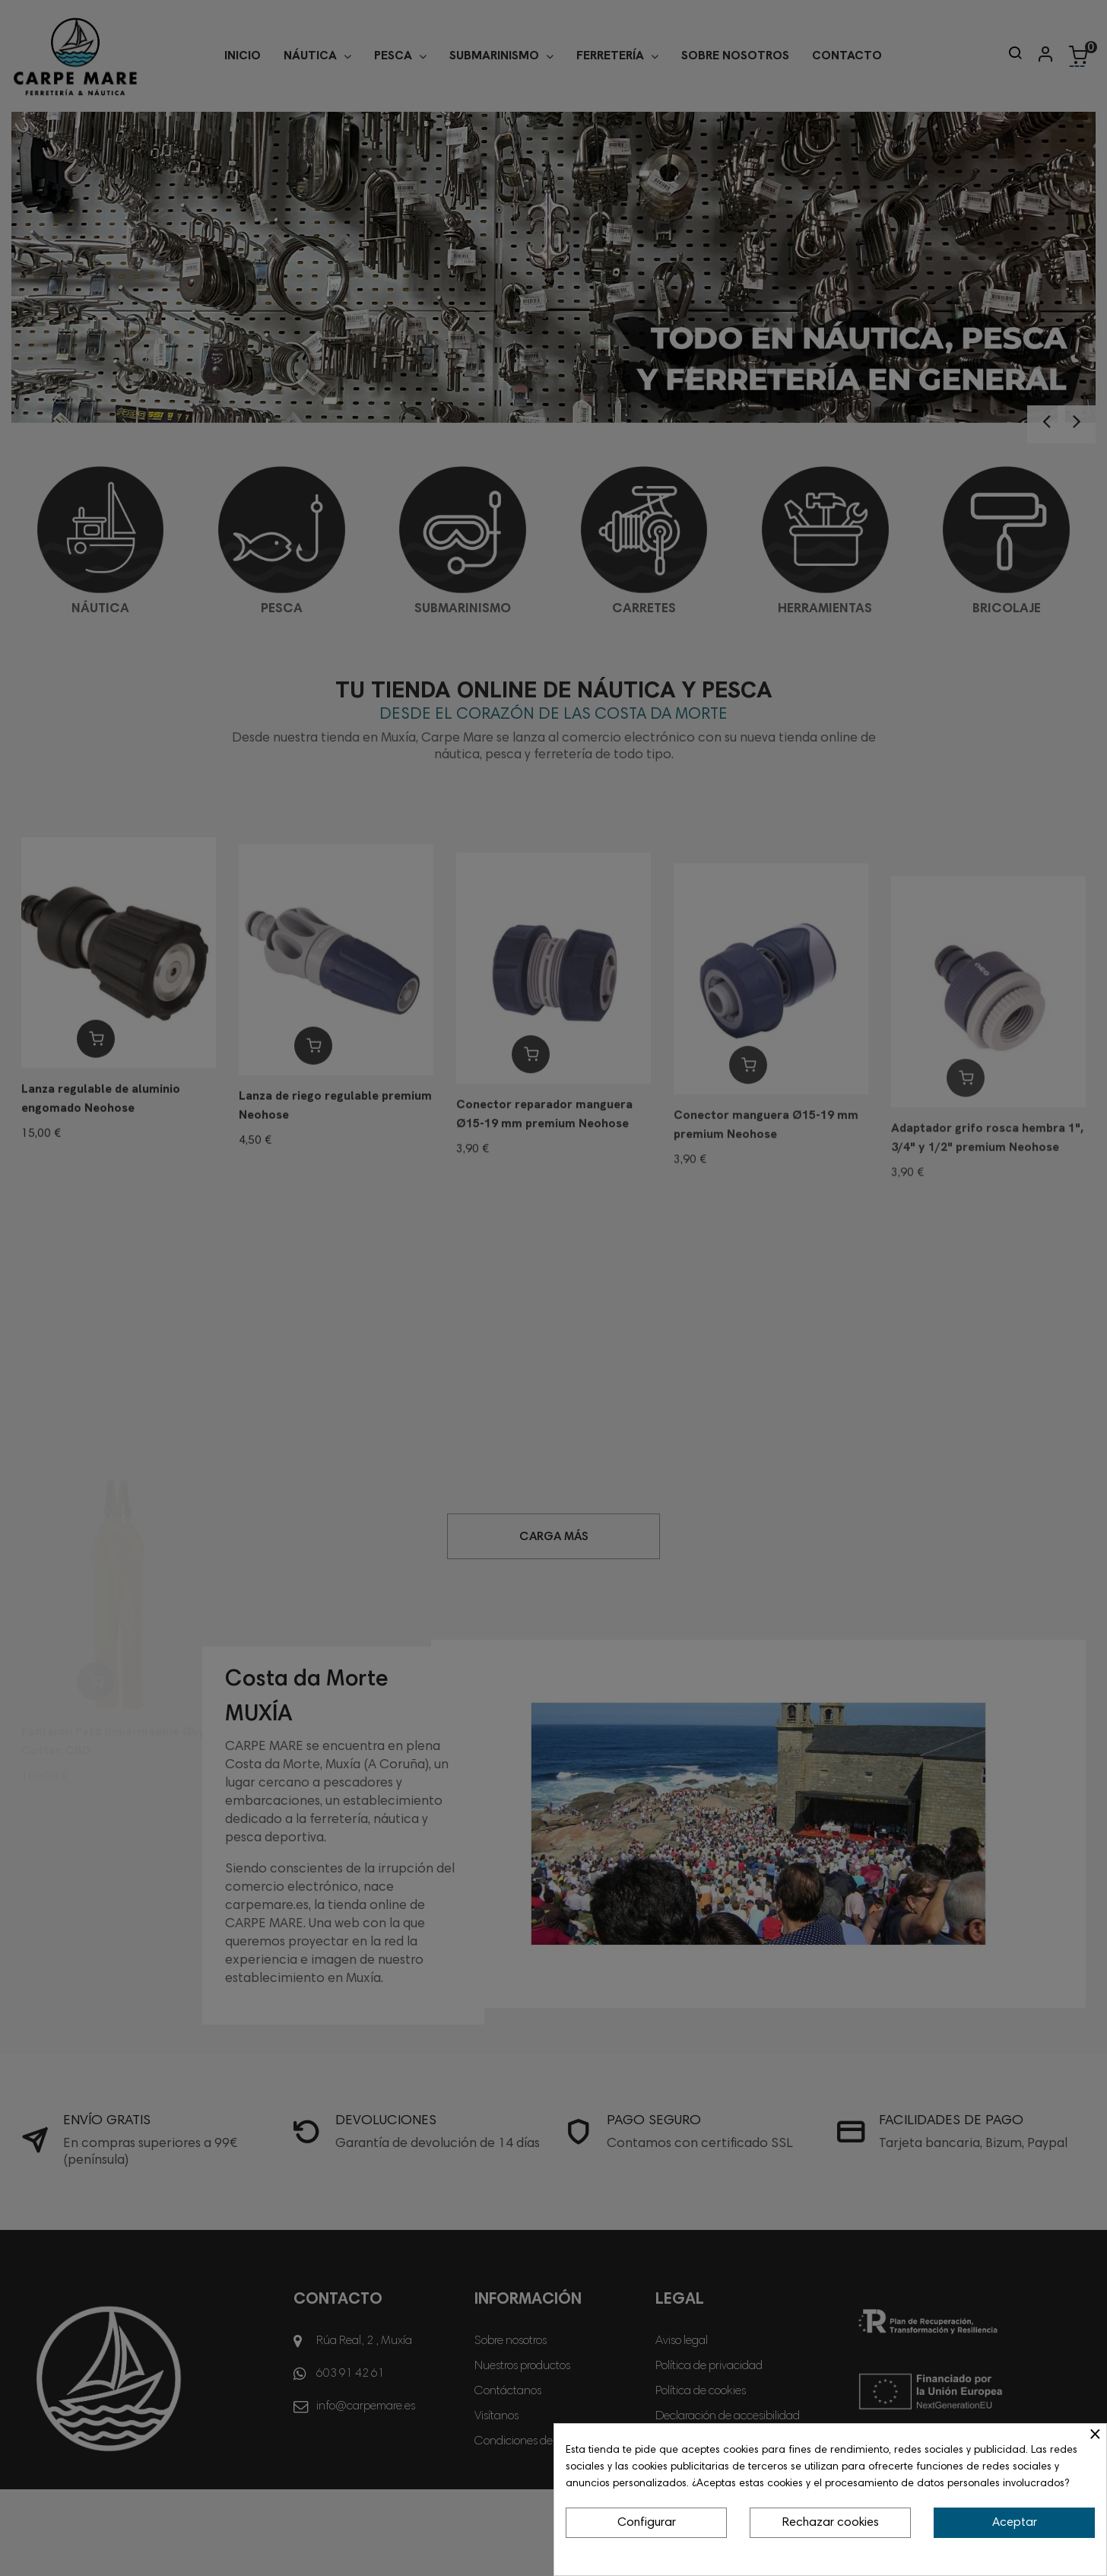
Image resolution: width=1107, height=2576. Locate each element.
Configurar (646, 2523)
